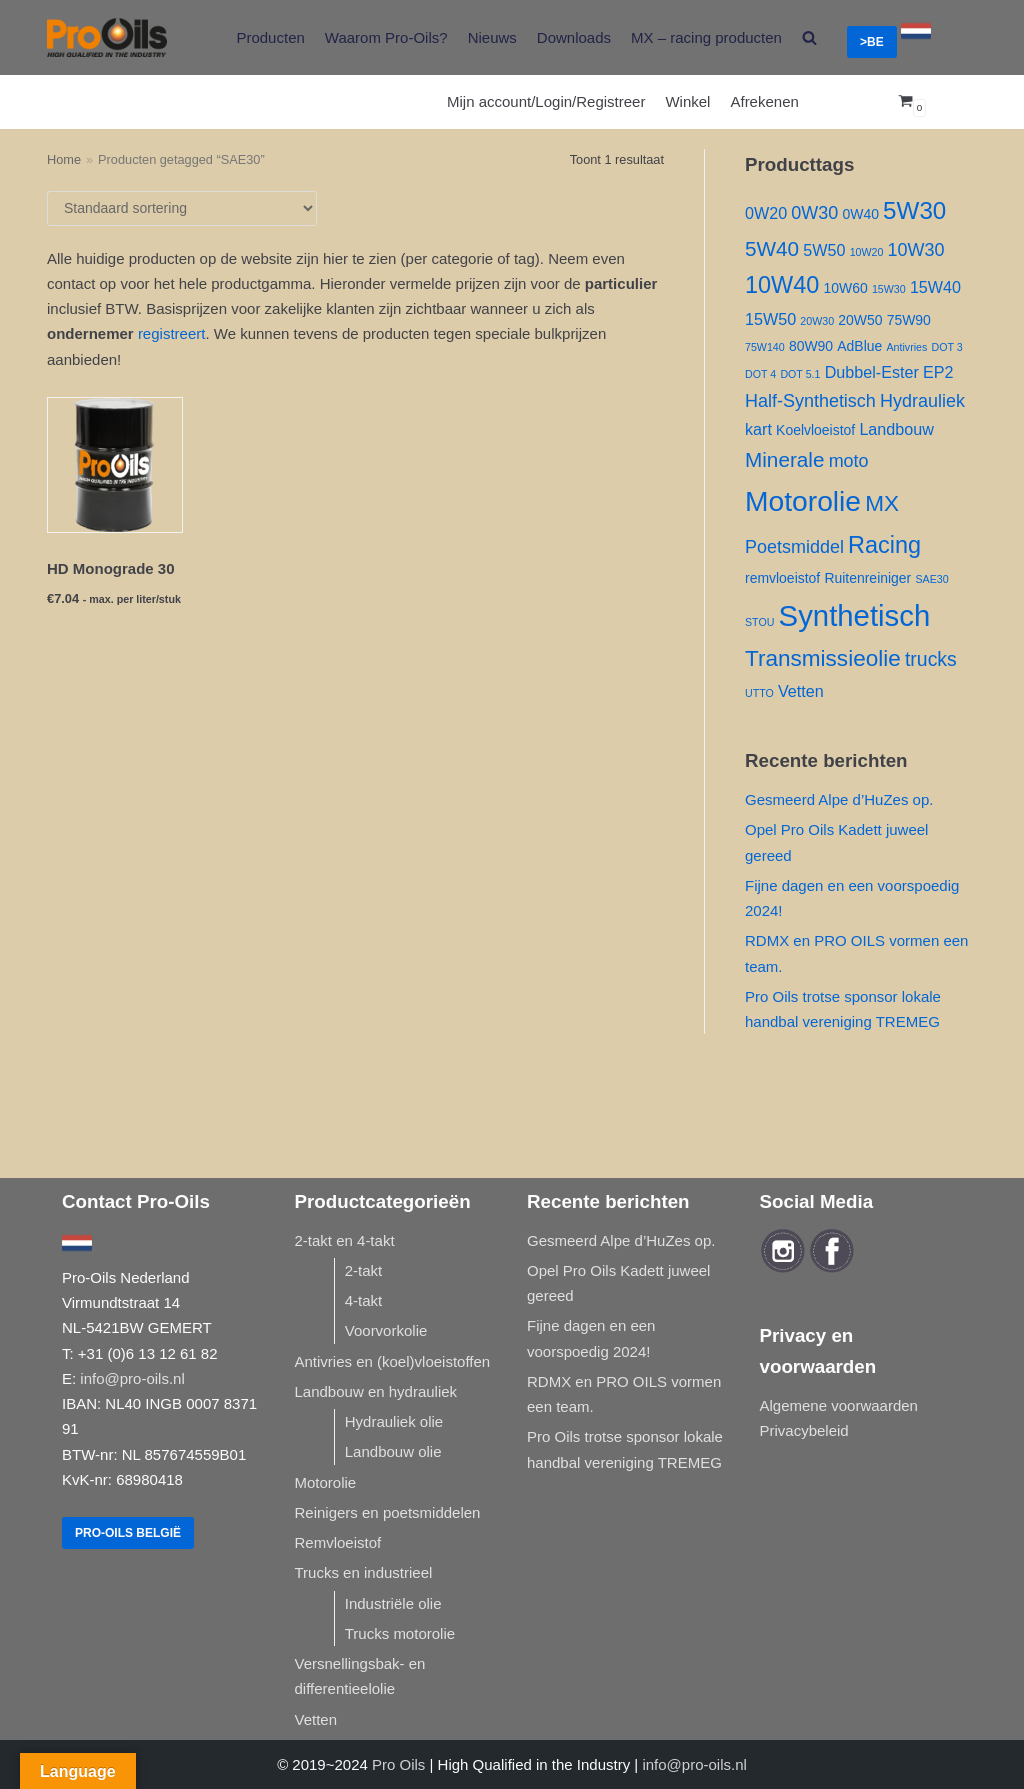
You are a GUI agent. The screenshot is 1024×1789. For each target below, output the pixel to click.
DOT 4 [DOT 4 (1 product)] (760, 374)
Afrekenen (764, 101)
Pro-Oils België (128, 1533)
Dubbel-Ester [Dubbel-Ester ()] (872, 372)
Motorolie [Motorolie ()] (803, 501)
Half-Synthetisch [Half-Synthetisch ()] (810, 401)
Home (64, 159)
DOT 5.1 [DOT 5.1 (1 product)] (800, 374)
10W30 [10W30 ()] (916, 250)
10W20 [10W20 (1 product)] (867, 252)
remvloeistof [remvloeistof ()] (782, 578)
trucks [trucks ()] (931, 659)
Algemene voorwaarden (839, 1405)
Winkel (687, 101)
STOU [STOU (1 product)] (759, 622)
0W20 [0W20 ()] (766, 213)
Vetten (316, 1719)
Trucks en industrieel (364, 1572)
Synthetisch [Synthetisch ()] (855, 615)
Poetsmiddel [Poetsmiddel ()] (794, 547)
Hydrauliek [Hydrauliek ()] (922, 401)
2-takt (364, 1270)
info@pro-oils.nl (132, 1378)
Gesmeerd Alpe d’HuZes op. (839, 799)
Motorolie (326, 1482)
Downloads (574, 37)
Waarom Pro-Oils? (386, 37)
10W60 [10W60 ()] (846, 288)
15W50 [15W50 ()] (770, 319)
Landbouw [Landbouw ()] (896, 429)
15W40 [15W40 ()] (935, 287)
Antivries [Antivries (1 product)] (906, 347)
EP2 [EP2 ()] (938, 372)
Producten (270, 37)
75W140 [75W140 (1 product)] (765, 347)
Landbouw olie (393, 1451)
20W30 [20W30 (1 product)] (817, 321)
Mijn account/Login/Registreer (546, 101)
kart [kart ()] (758, 429)
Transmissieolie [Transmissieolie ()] (823, 658)
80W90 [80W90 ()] (811, 346)
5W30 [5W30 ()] (914, 210)
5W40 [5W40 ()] (772, 248)
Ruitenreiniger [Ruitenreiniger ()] (867, 578)
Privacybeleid (804, 1430)
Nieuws (492, 37)
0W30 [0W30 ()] (814, 213)
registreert (172, 333)
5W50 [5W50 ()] (824, 250)
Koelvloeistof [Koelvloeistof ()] (815, 430)
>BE (872, 42)
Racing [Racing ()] (884, 545)
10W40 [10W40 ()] (782, 285)
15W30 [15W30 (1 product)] (889, 289)
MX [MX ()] (882, 503)
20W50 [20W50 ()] (860, 320)
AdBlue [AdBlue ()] (859, 346)
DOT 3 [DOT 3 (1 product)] (946, 347)
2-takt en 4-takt (345, 1240)
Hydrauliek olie (394, 1421)
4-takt (364, 1300)
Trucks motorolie (400, 1633)
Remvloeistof (338, 1542)
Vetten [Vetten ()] (801, 691)
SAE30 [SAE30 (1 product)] (931, 579)
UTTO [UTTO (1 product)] (759, 693)
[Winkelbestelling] (182, 208)
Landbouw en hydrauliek (376, 1391)
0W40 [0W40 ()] (860, 214)
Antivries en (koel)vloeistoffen (393, 1361)
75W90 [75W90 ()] (909, 320)
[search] (809, 37)
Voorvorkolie (386, 1330)
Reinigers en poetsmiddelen (388, 1512)
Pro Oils (398, 1764)
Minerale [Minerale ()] (784, 459)
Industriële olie (393, 1603)
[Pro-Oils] (107, 37)
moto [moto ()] (849, 461)
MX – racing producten (706, 37)
